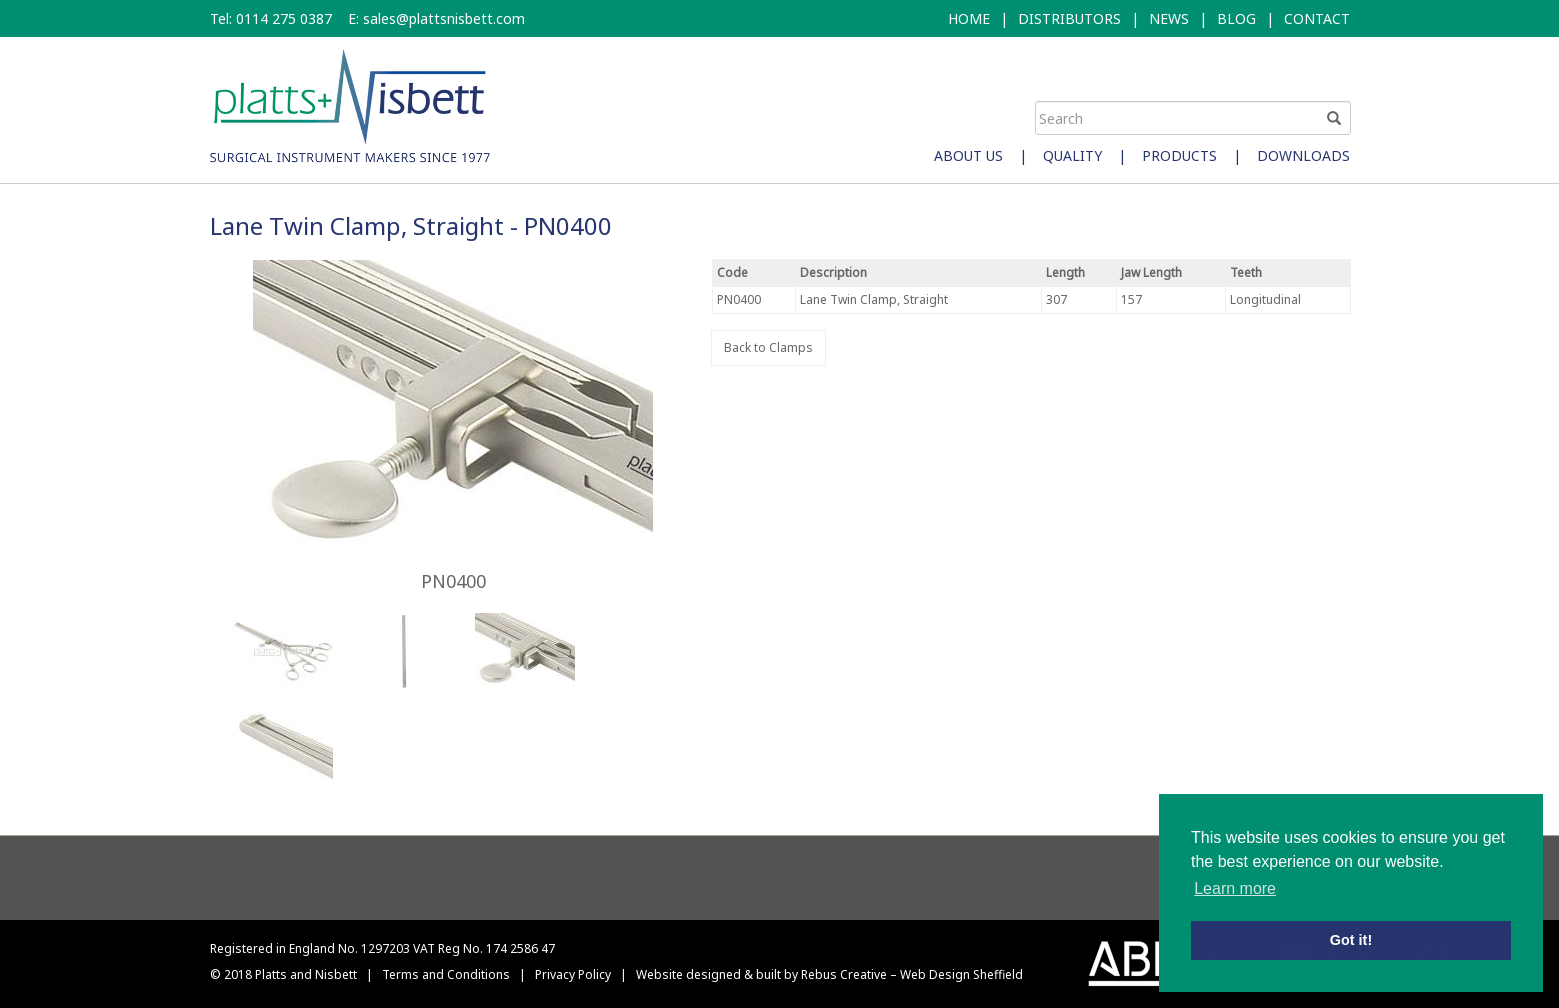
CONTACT (1317, 18)
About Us (968, 155)
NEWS (1169, 18)
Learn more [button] (1235, 888)
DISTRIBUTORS (1069, 18)
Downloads (1303, 155)
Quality (1072, 155)
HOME (969, 18)
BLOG (1236, 18)
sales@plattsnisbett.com (444, 18)
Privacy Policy (573, 974)
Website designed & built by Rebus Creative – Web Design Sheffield (829, 974)
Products (1179, 155)
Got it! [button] (1351, 940)
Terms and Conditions (446, 974)
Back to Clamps (768, 347)
